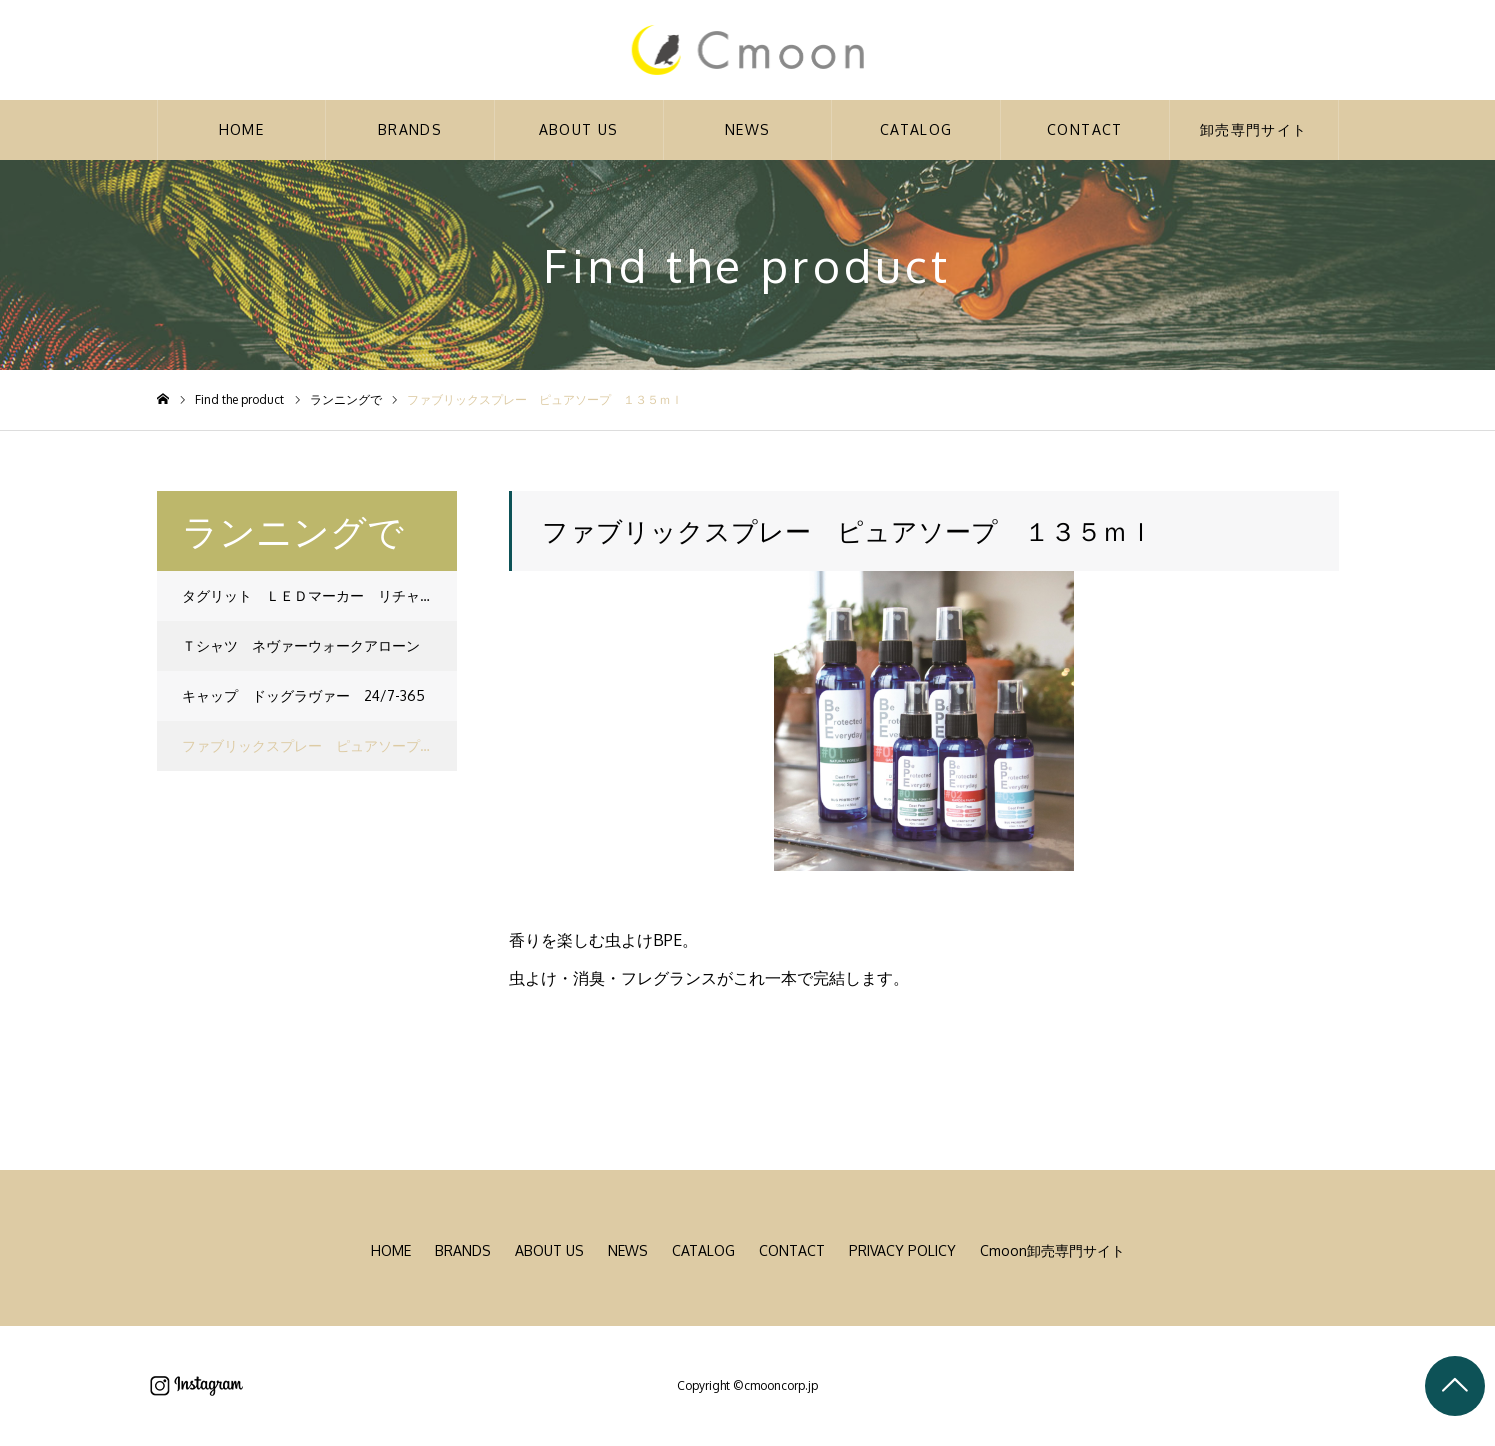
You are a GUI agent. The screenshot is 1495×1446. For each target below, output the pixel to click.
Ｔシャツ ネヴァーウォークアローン (301, 645)
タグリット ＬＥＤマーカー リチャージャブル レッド (319, 595)
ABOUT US (579, 129)
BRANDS (410, 129)
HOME (242, 129)
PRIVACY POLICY (902, 1250)
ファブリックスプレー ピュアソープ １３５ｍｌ (319, 745)
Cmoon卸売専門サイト (1052, 1250)
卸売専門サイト (1254, 129)
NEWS (748, 129)
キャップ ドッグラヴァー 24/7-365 (303, 695)
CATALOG (916, 129)
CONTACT (1085, 129)
